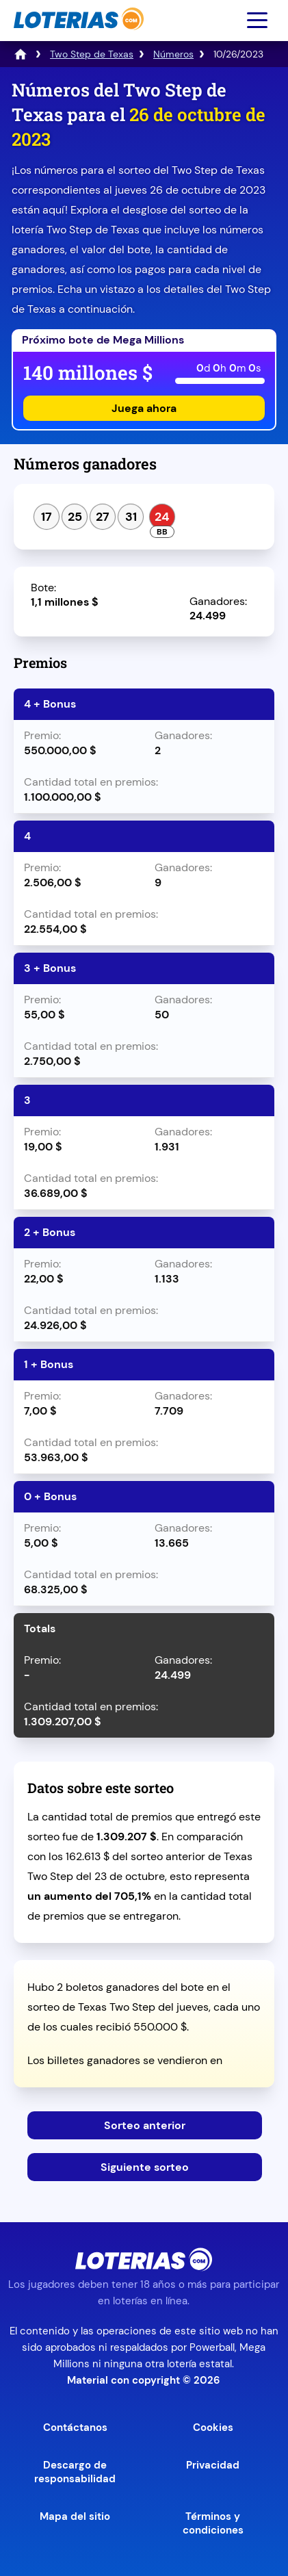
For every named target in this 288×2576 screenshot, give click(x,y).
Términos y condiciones (213, 2523)
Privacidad (212, 2465)
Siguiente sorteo (145, 2167)
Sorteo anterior (144, 2125)
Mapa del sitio (75, 2516)
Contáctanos (75, 2427)
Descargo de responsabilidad (75, 2472)
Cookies (213, 2427)
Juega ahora (144, 408)
